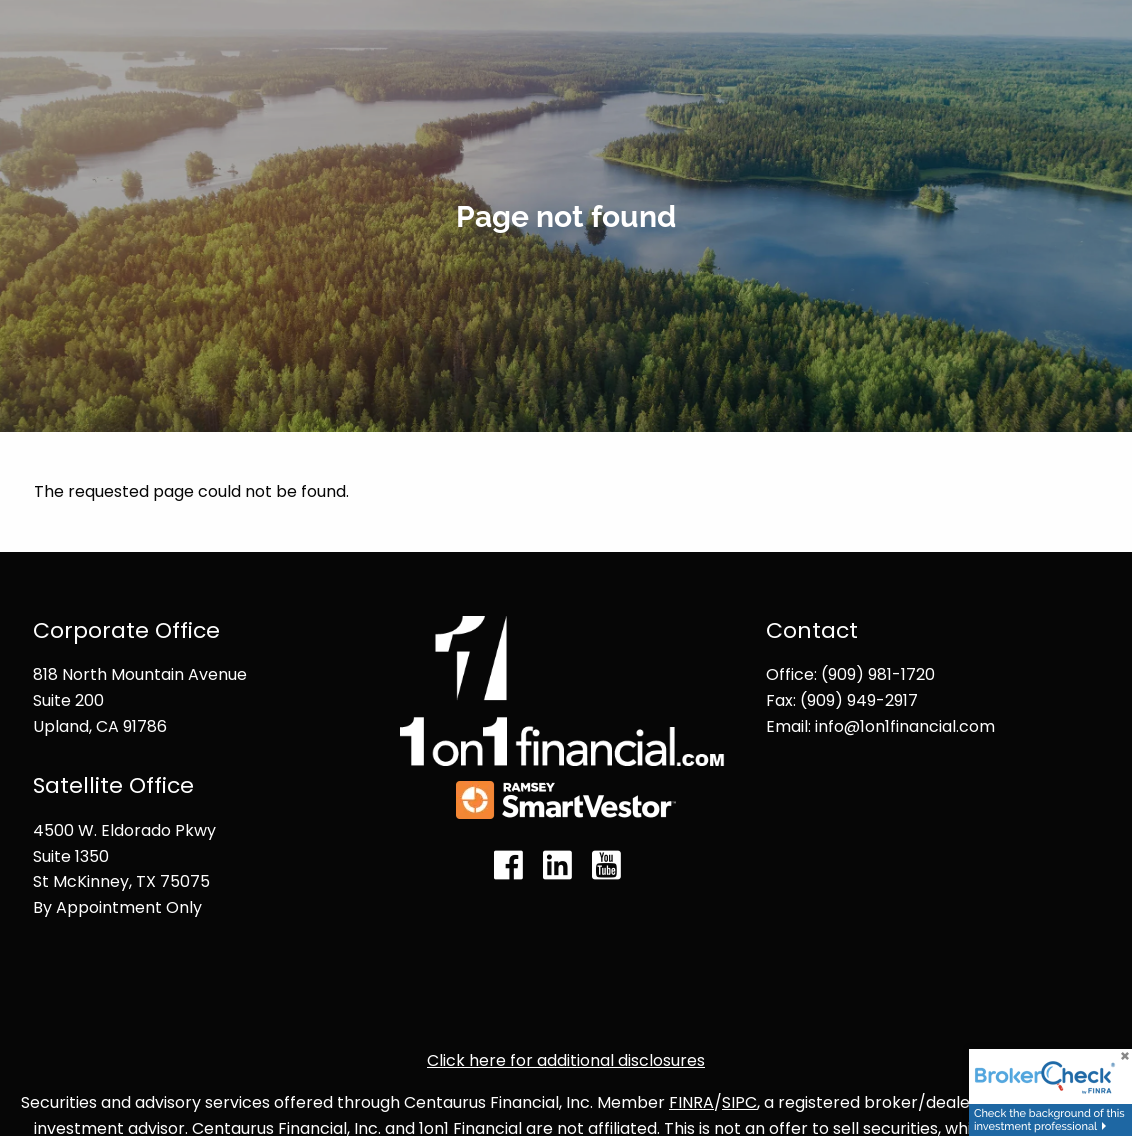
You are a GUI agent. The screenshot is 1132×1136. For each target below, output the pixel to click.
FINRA (691, 1102)
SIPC (739, 1102)
